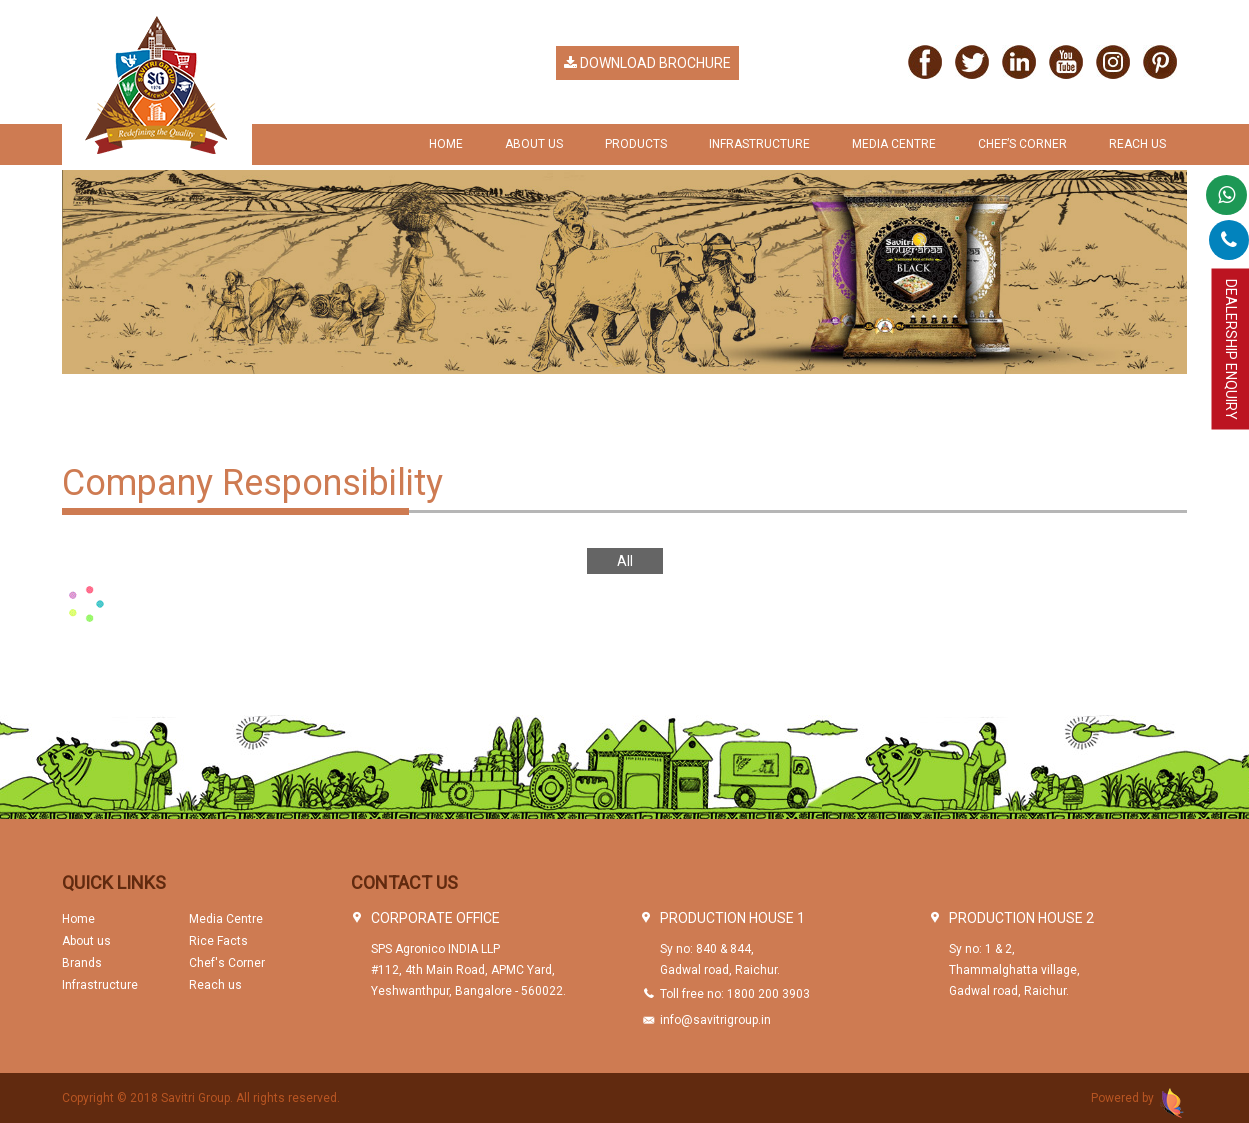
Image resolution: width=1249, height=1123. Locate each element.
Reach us (1137, 144)
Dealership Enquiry (1231, 349)
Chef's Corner (227, 963)
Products (636, 144)
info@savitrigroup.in (715, 1020)
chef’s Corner (1022, 144)
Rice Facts (218, 941)
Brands (82, 963)
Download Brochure (647, 63)
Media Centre (894, 144)
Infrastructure (759, 144)
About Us (534, 144)
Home (446, 144)
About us (86, 941)
